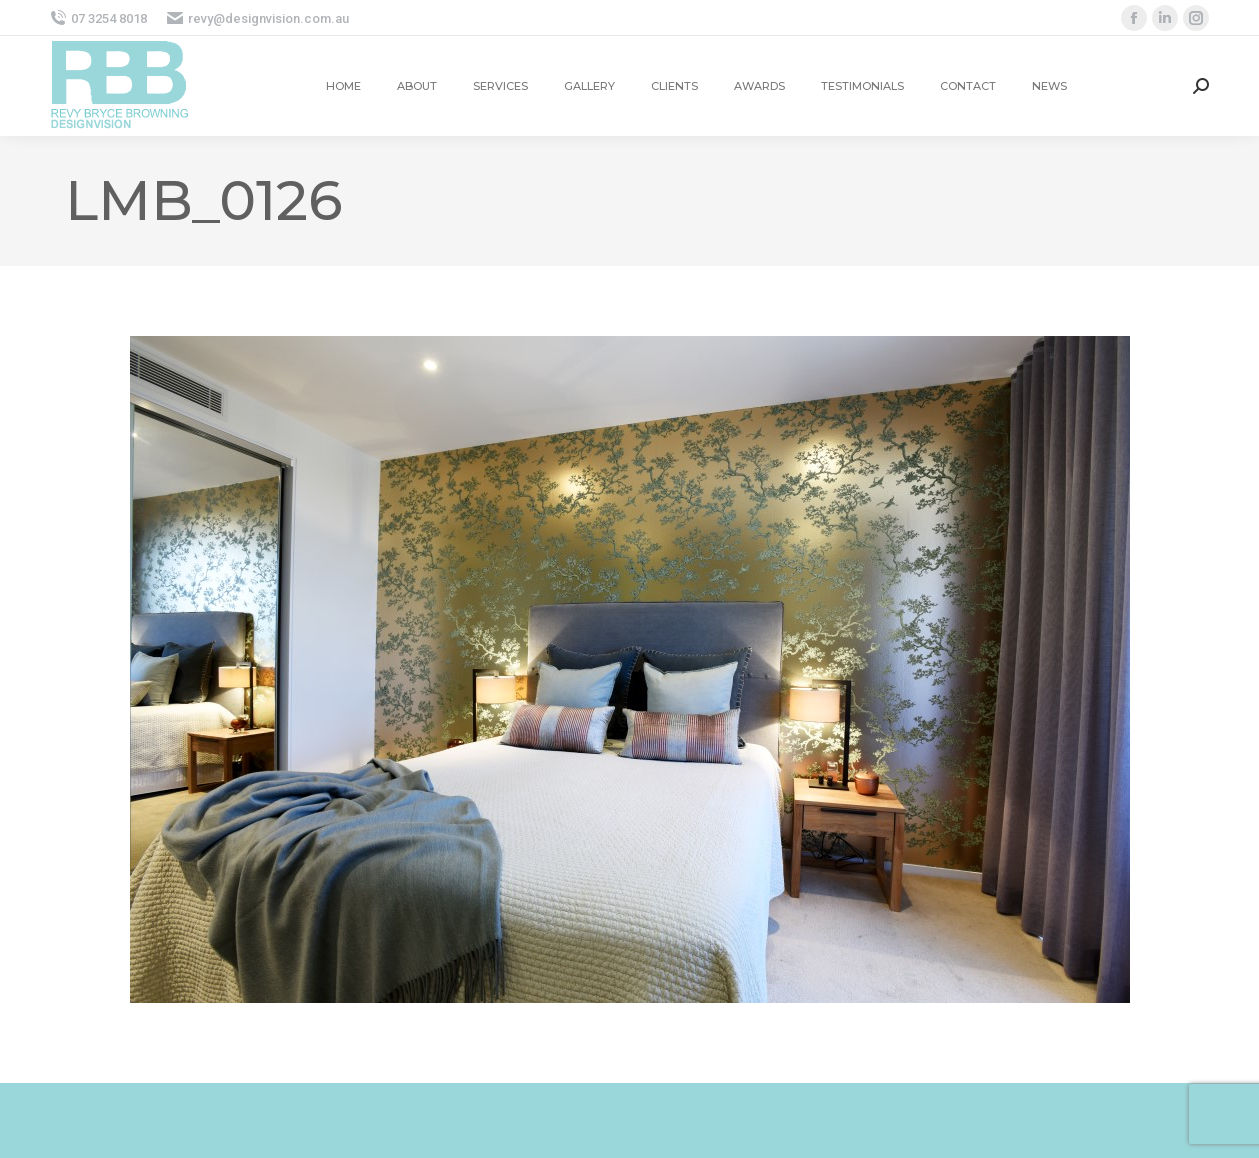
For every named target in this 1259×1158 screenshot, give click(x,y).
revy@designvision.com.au (258, 18)
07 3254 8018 (98, 18)
